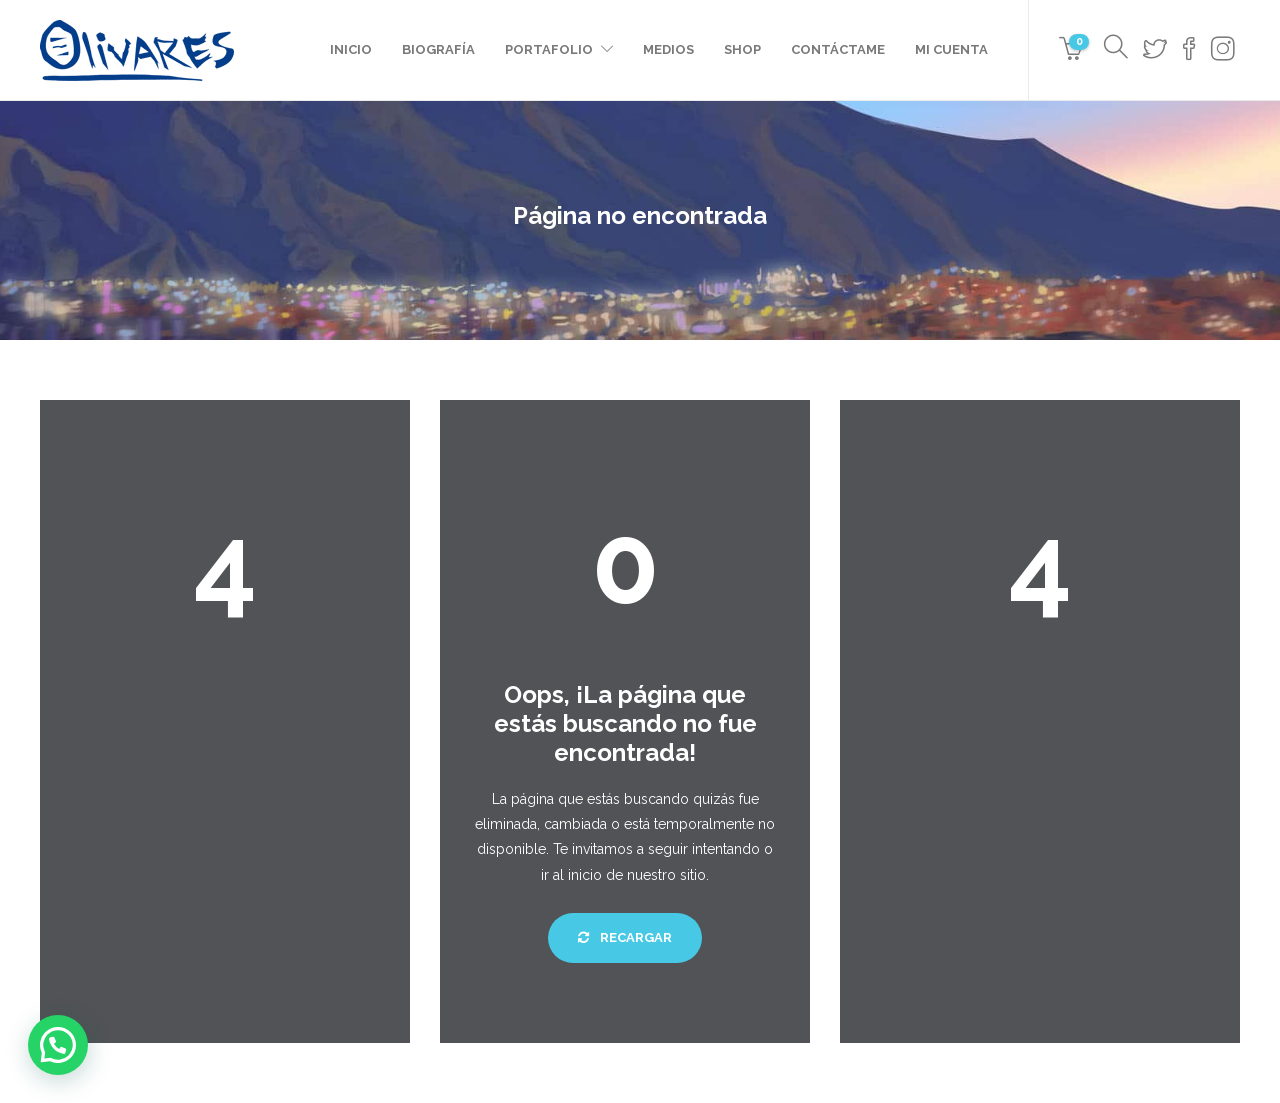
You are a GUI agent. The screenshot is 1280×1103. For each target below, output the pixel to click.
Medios (668, 49)
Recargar (625, 937)
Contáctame (838, 49)
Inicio (351, 49)
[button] (58, 1045)
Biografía (438, 49)
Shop (742, 49)
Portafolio (549, 49)
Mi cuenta (951, 49)
